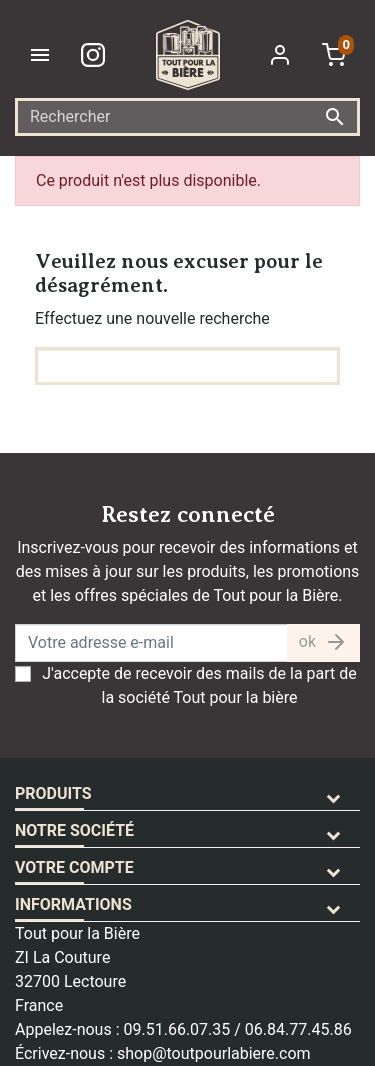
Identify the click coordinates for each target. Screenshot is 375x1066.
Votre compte (74, 867)
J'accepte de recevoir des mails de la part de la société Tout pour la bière (199, 685)
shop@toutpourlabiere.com (214, 1053)
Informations (73, 904)
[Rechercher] (187, 117)
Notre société (74, 830)
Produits (53, 793)
